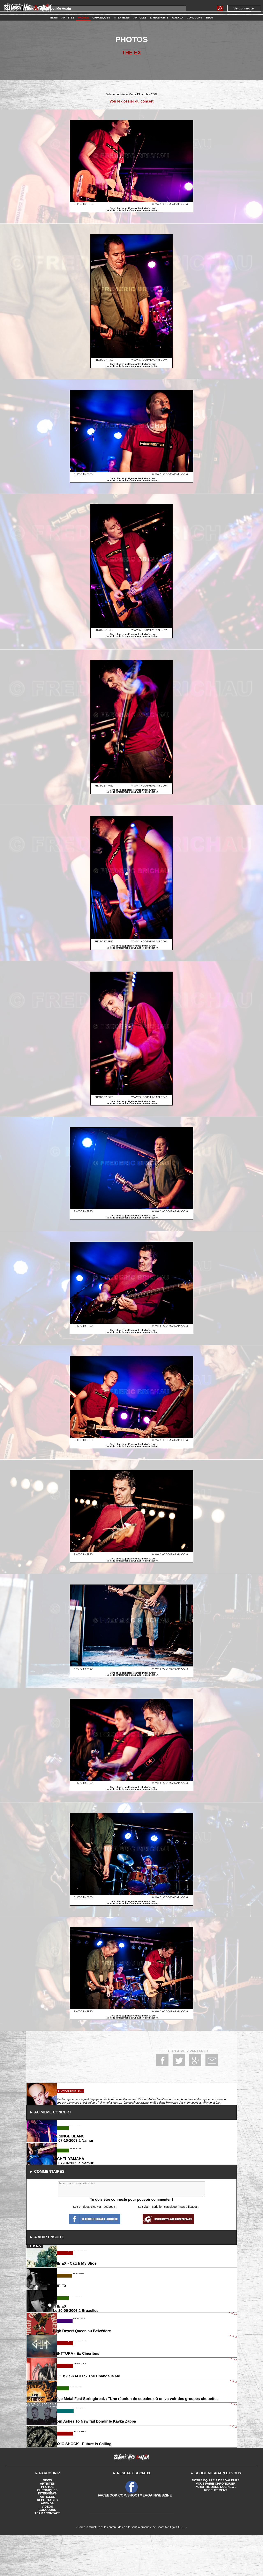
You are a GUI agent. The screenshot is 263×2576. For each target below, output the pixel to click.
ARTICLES (47, 2568)
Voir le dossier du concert (132, 101)
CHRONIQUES (47, 2562)
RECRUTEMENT (216, 2562)
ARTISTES (47, 2555)
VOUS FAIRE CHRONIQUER (215, 2555)
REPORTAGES (47, 2572)
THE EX (131, 52)
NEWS (47, 2552)
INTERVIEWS (47, 2565)
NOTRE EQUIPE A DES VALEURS (215, 2552)
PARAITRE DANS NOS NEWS (215, 2559)
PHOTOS (47, 2559)
